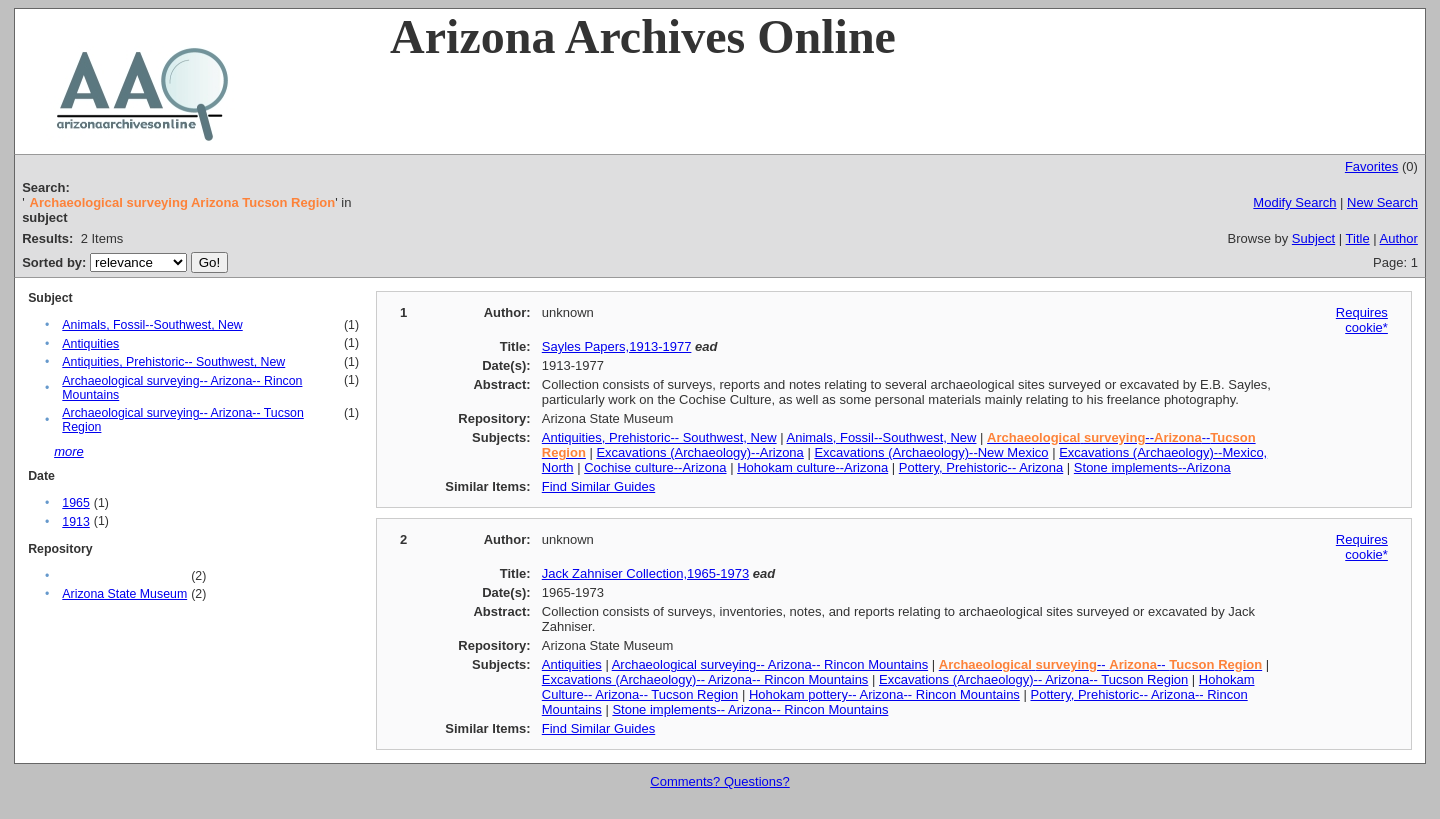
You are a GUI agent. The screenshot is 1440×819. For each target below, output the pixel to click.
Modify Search (1294, 202)
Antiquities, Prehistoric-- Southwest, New (173, 362)
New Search (1382, 202)
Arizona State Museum (124, 594)
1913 (75, 522)
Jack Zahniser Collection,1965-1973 (645, 573)
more (69, 451)
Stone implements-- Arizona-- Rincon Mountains (750, 709)
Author (1399, 238)
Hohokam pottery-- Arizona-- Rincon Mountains (884, 694)
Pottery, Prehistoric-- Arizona (981, 467)
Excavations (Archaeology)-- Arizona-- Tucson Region (1033, 679)
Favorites (1371, 166)
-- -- (1100, 664)
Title (1358, 238)
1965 (75, 503)
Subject (1313, 238)
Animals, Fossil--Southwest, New (152, 325)
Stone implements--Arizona (1152, 467)
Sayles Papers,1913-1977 (617, 346)
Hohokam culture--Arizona (812, 467)
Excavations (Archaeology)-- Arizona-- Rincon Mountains (705, 679)
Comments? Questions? (719, 781)
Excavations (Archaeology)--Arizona (699, 452)
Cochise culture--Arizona (655, 467)
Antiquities (90, 344)
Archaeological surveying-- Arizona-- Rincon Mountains (770, 664)
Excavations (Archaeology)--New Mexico (931, 452)
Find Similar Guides (598, 486)
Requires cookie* (1362, 320)
